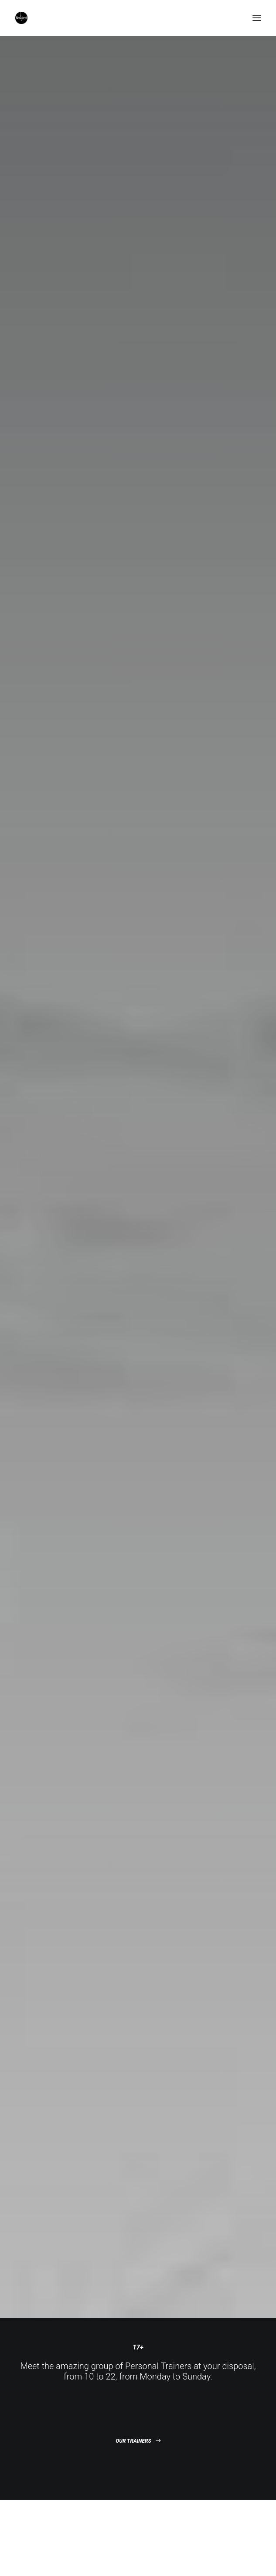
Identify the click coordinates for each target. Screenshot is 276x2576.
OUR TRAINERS (138, 405)
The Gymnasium (136, 2497)
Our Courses (131, 2510)
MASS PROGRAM (138, 779)
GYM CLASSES (138, 598)
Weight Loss (131, 2523)
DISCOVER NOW (138, 1418)
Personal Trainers (138, 2484)
